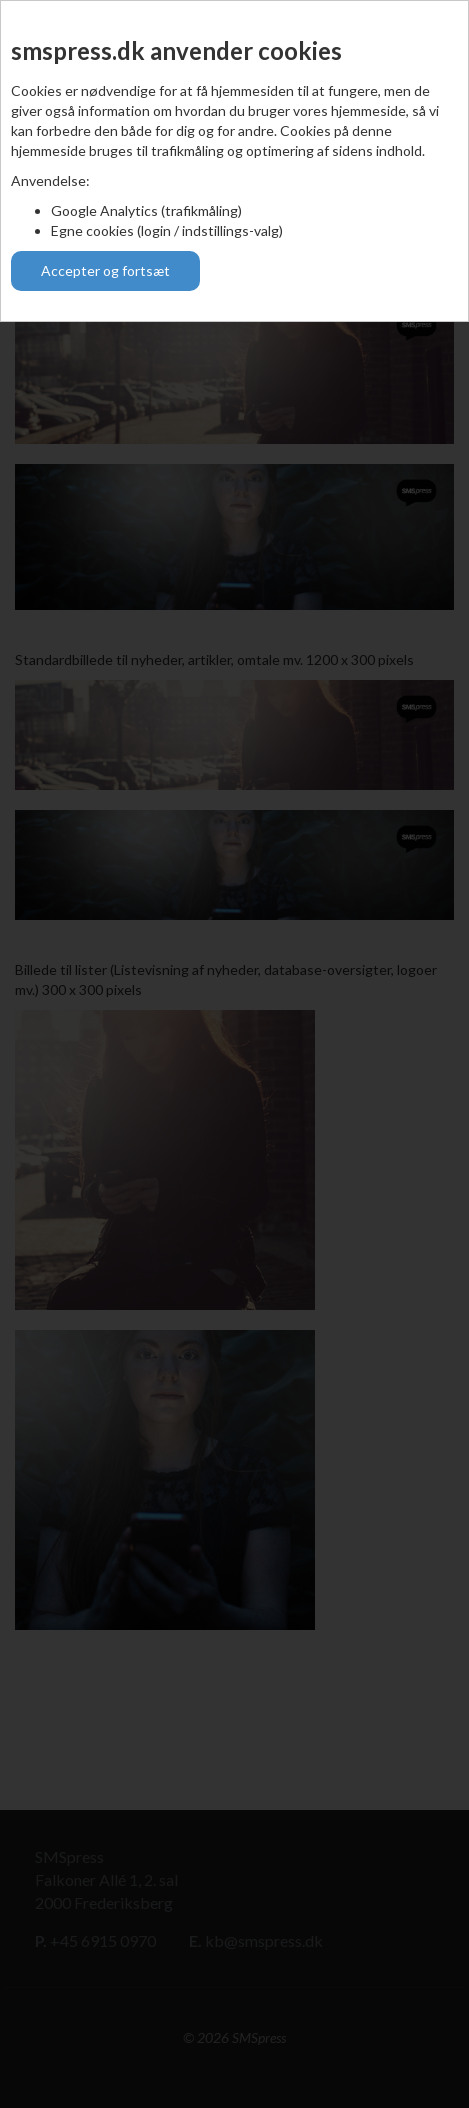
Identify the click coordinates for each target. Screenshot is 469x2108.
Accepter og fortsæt (105, 270)
